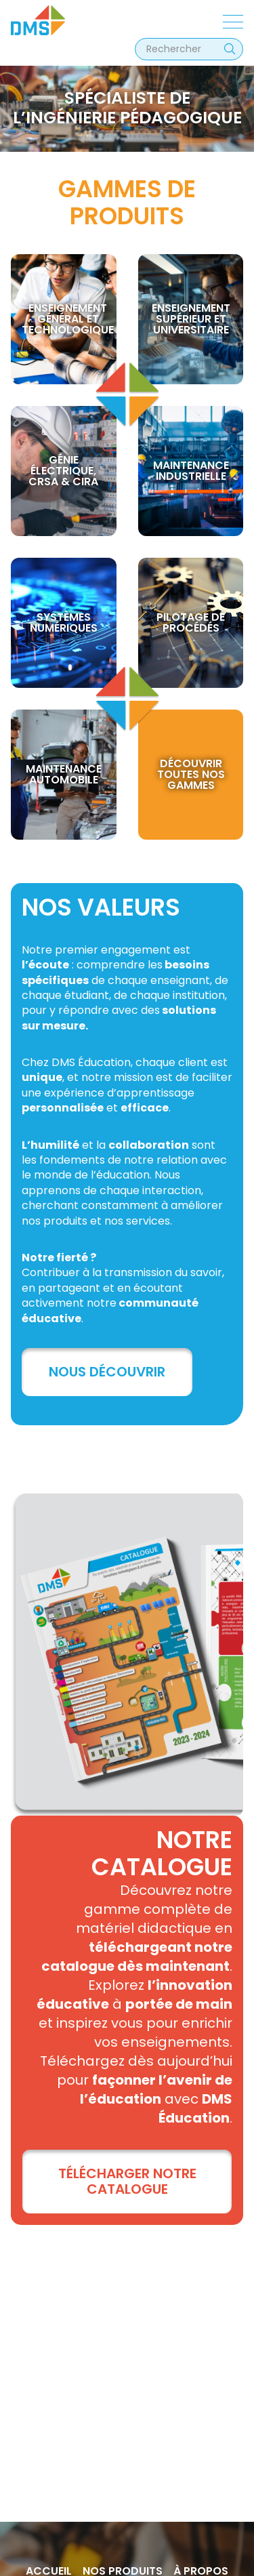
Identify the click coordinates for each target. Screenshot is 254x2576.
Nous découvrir (107, 1371)
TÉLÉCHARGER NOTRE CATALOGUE (127, 2181)
